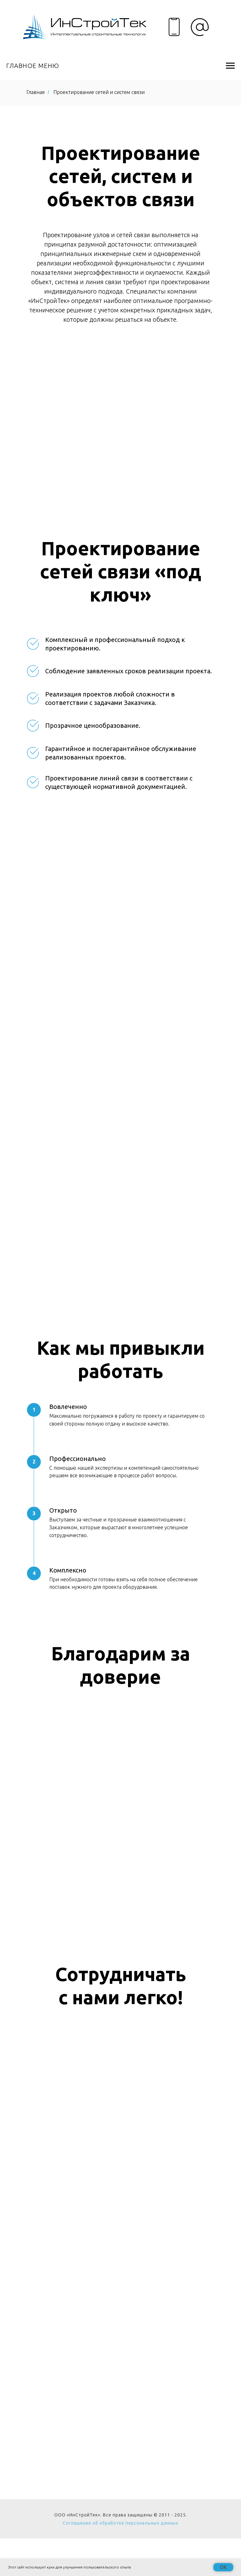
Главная (35, 92)
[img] (84, 27)
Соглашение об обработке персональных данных (120, 2523)
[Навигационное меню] (230, 66)
